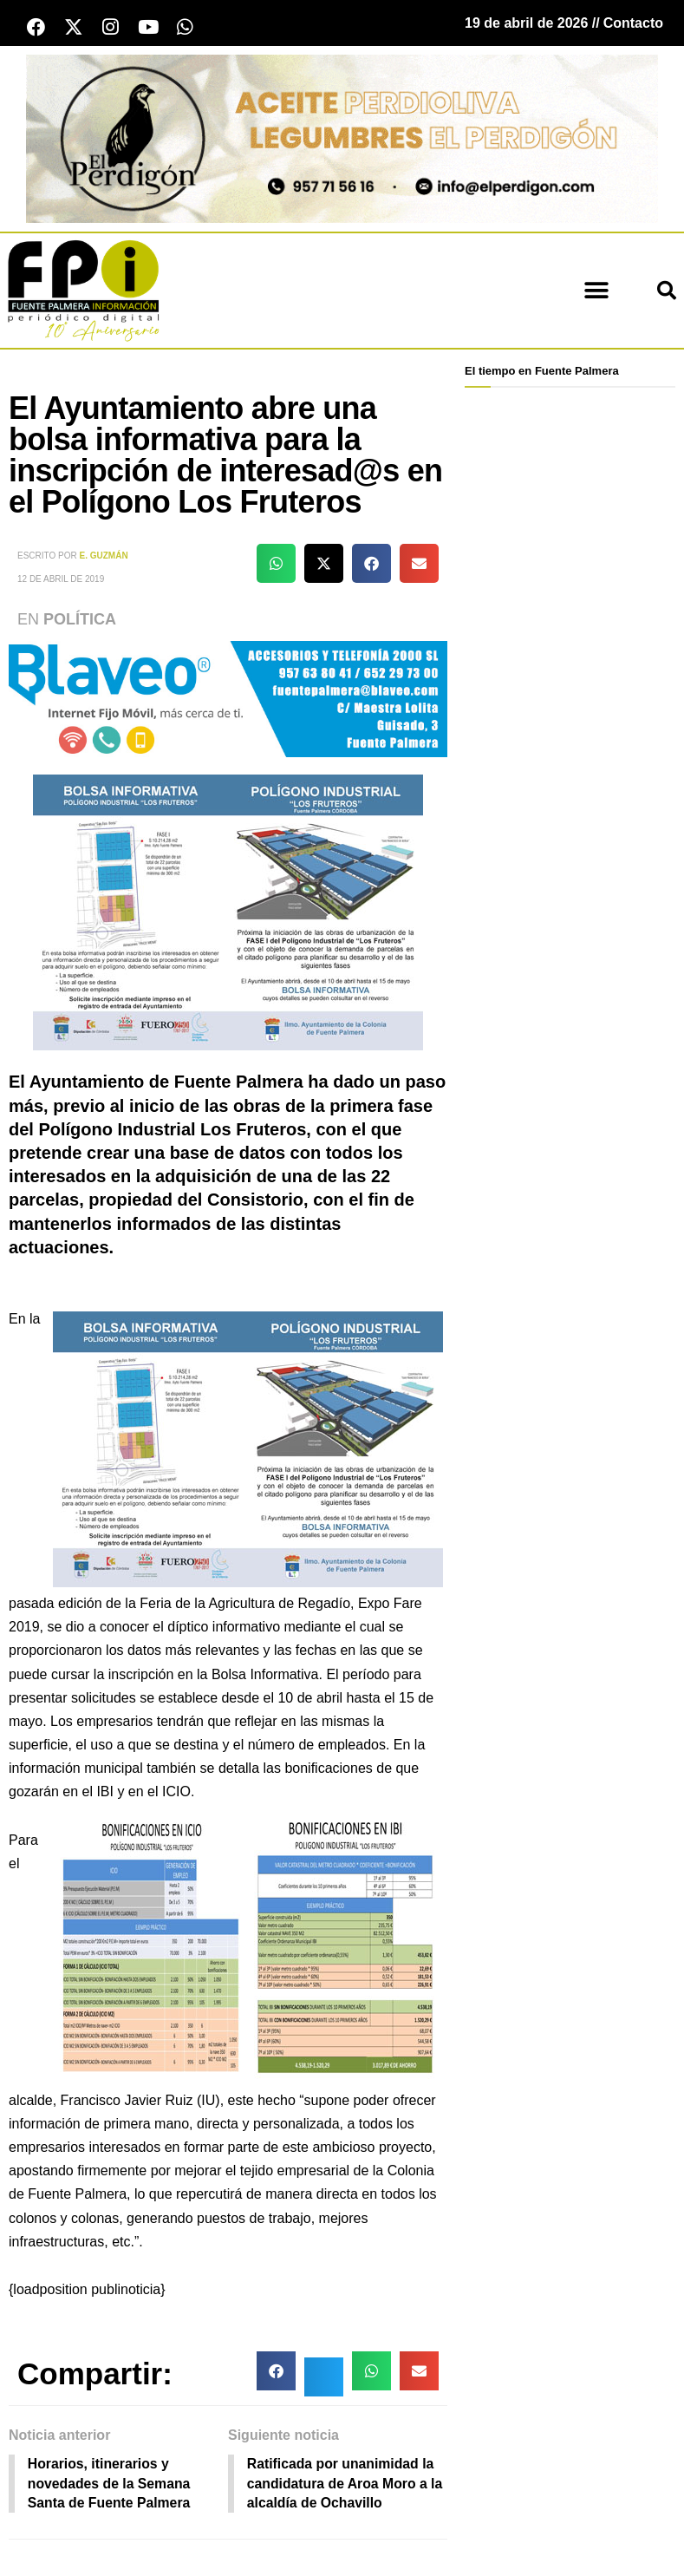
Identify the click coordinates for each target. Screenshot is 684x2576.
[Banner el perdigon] (342, 138)
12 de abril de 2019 (60, 580)
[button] (596, 291)
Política (79, 620)
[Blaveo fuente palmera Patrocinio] (228, 698)
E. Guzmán (104, 556)
